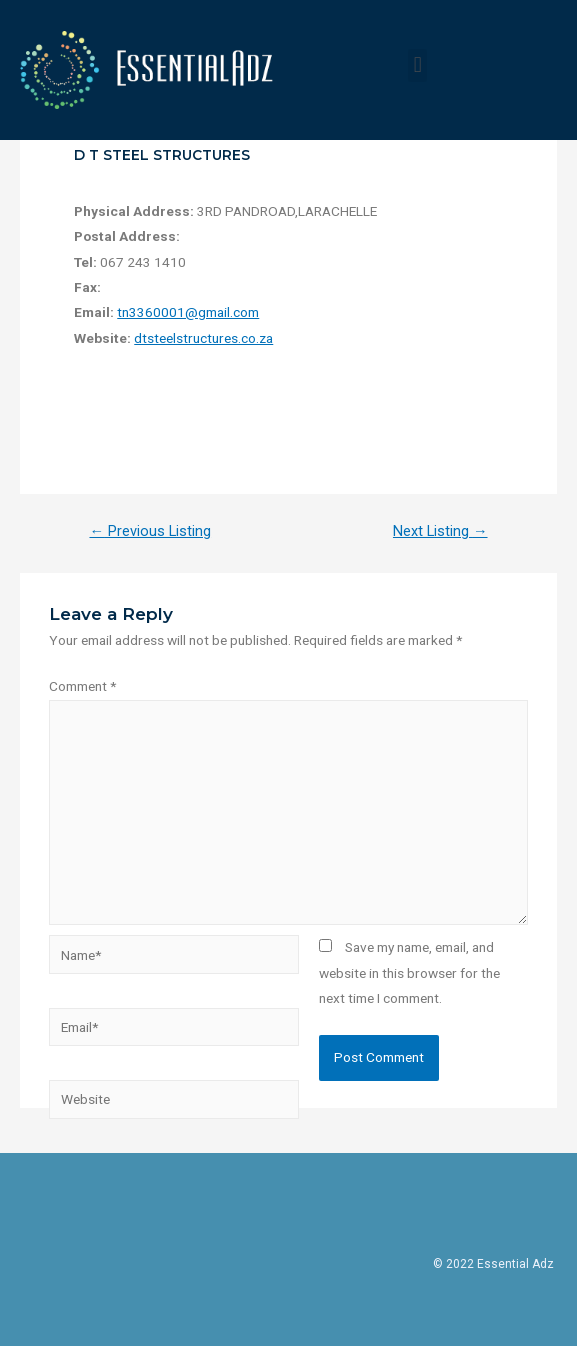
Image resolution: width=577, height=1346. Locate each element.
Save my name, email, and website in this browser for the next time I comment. (409, 972)
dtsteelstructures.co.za (203, 338)
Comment (82, 686)
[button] (417, 65)
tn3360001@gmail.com (188, 312)
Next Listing (440, 531)
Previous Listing (150, 531)
